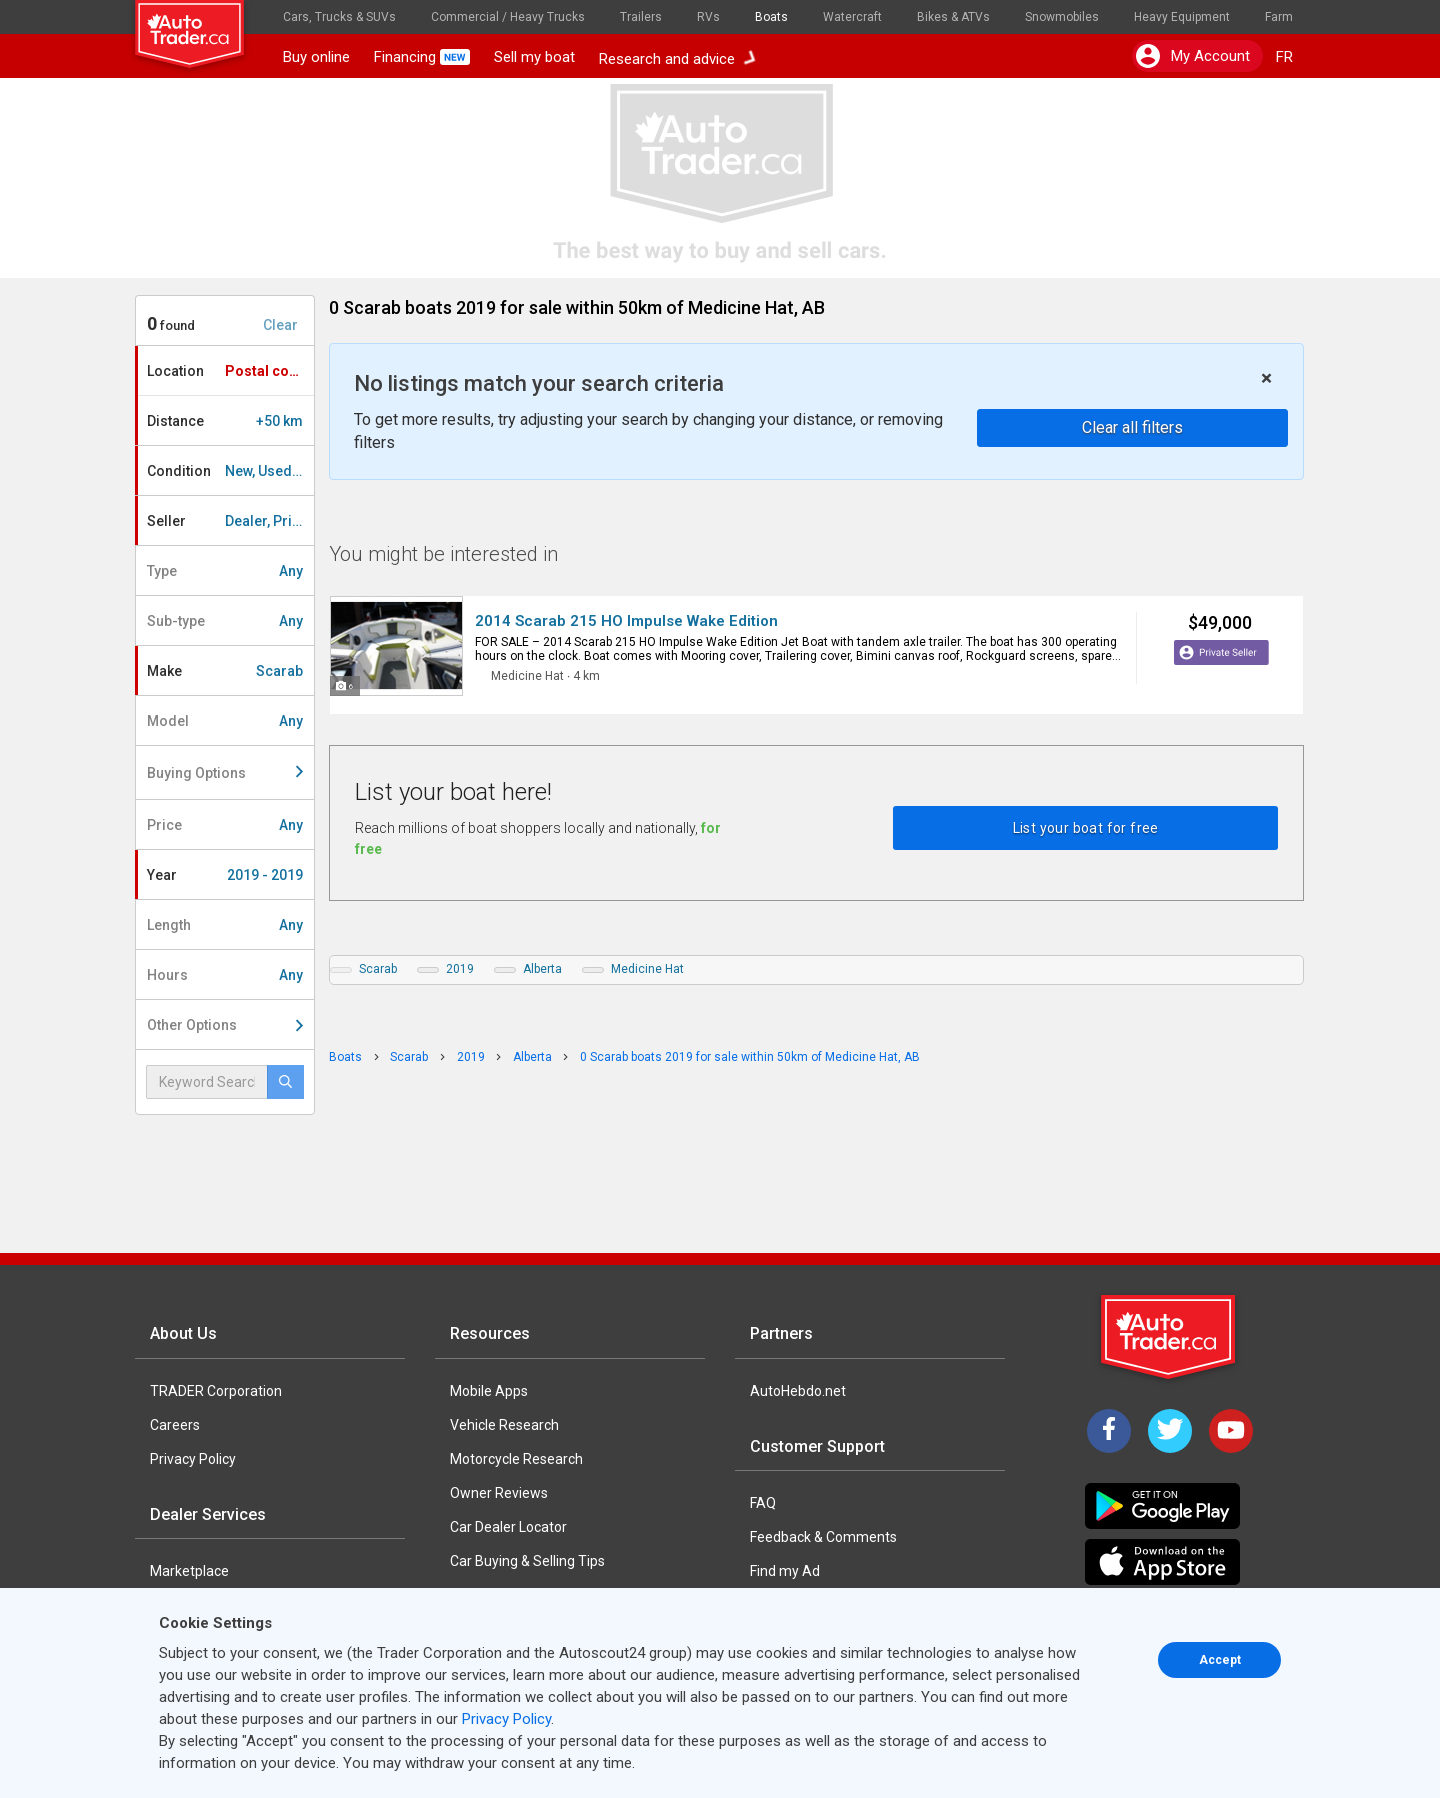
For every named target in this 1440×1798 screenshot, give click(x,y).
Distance (225, 421)
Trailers (641, 17)
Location (230, 371)
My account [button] (1193, 56)
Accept (1220, 1660)
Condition (230, 471)
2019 (460, 969)
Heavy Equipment (1182, 17)
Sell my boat (534, 57)
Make (225, 671)
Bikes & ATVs (953, 17)
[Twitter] (1170, 1431)
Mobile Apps (489, 1391)
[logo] (203, 25)
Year (225, 875)
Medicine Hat (647, 969)
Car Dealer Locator (508, 1527)
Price (225, 825)
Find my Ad (785, 1571)
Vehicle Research (504, 1425)
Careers (175, 1425)
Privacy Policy (193, 1459)
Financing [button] (422, 57)
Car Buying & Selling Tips (527, 1561)
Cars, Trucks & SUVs (339, 17)
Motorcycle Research (516, 1459)
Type (225, 571)
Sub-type (225, 621)
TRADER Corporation (216, 1391)
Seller (230, 521)
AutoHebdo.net (798, 1391)
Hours (225, 975)
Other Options (225, 1025)
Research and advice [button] (677, 57)
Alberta (542, 969)
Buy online (316, 57)
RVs (708, 17)
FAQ (763, 1503)
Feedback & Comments (823, 1537)
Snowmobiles (1062, 17)
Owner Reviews (499, 1493)
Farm (1279, 17)
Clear (280, 325)
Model (225, 721)
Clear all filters (1132, 427)
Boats (771, 17)
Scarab (378, 969)
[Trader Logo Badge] (1170, 1337)
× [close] (1266, 378)
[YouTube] (1231, 1431)
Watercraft (852, 17)
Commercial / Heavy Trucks (508, 17)
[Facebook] (1109, 1431)
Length (225, 925)
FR (1284, 57)
